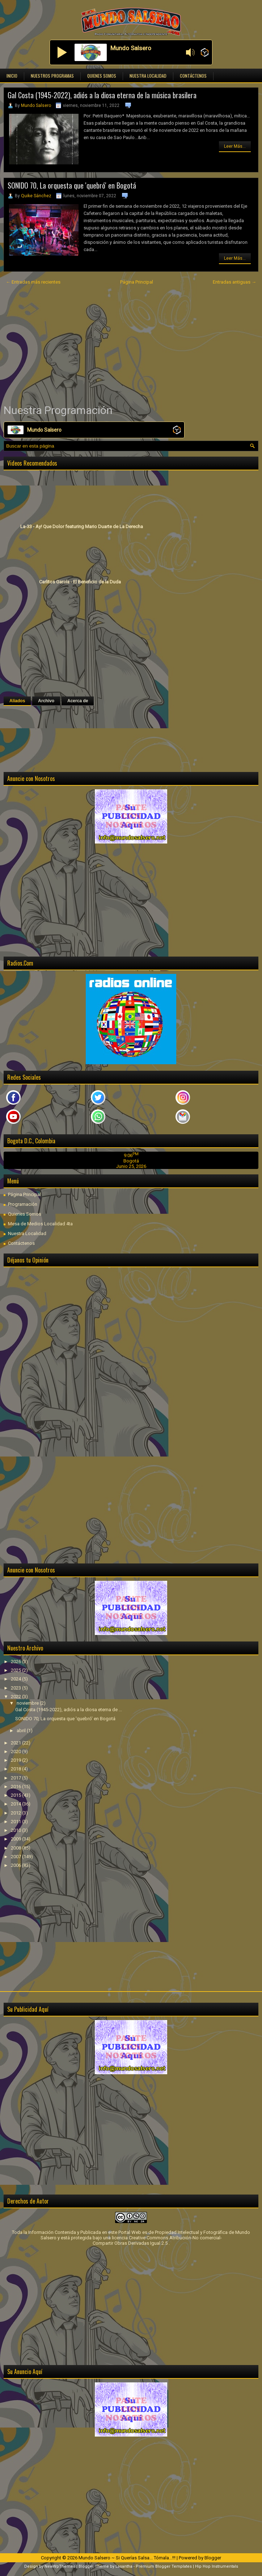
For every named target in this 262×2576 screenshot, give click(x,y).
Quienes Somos (101, 76)
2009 (16, 1839)
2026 (16, 1661)
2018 (16, 1769)
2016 (16, 1786)
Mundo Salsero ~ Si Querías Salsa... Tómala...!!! (127, 2557)
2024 (16, 1679)
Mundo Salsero (36, 105)
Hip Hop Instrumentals (216, 2566)
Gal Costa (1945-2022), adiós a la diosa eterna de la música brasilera (102, 95)
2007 (16, 1856)
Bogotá (131, 1161)
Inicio (12, 76)
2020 (16, 1751)
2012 (16, 1813)
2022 (16, 1696)
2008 (16, 1848)
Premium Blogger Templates (164, 2566)
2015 (16, 1795)
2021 (16, 1743)
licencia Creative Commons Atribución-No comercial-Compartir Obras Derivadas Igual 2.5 (157, 2240)
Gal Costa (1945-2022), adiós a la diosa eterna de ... (68, 1709)
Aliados (17, 700)
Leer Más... (235, 146)
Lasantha (123, 2566)
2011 (16, 1821)
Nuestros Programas (52, 76)
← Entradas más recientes (33, 282)
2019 (16, 1760)
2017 (16, 1778)
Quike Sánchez (36, 195)
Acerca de (77, 700)
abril (22, 1730)
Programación (22, 1204)
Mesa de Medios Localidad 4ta (40, 1223)
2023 (16, 1688)
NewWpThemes (60, 2566)
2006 (16, 1865)
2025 (16, 1670)
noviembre (28, 1703)
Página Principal (136, 282)
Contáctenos (193, 76)
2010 (16, 1830)
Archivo (46, 700)
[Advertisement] (131, 344)
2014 (16, 1804)
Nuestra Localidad (148, 76)
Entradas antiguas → (234, 282)
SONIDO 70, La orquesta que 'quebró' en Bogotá (72, 185)
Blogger (212, 2557)
